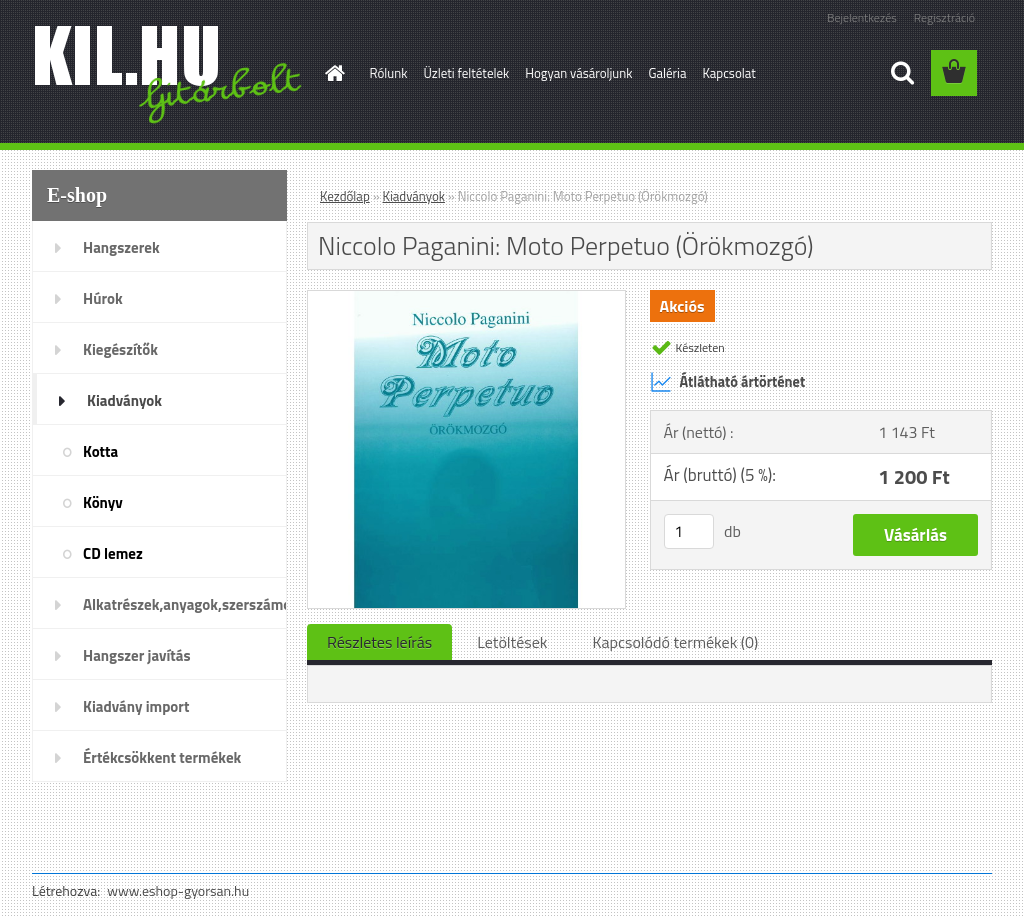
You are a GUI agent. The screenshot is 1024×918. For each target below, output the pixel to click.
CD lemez (113, 553)
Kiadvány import (136, 706)
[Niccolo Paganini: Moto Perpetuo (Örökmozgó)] (466, 299)
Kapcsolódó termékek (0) (675, 642)
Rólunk (389, 73)
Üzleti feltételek (466, 73)
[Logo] (169, 74)
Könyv (103, 502)
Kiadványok (124, 400)
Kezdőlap (345, 196)
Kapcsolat (728, 73)
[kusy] (689, 531)
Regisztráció (944, 17)
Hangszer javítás (137, 655)
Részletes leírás (379, 642)
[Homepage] (332, 73)
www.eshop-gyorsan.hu (178, 890)
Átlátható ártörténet (728, 382)
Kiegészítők (120, 349)
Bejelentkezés (862, 17)
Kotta (100, 451)
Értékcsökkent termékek (162, 757)
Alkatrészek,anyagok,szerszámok (185, 604)
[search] (902, 73)
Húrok (103, 298)
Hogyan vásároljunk (578, 73)
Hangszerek (121, 247)
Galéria (667, 73)
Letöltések (512, 642)
